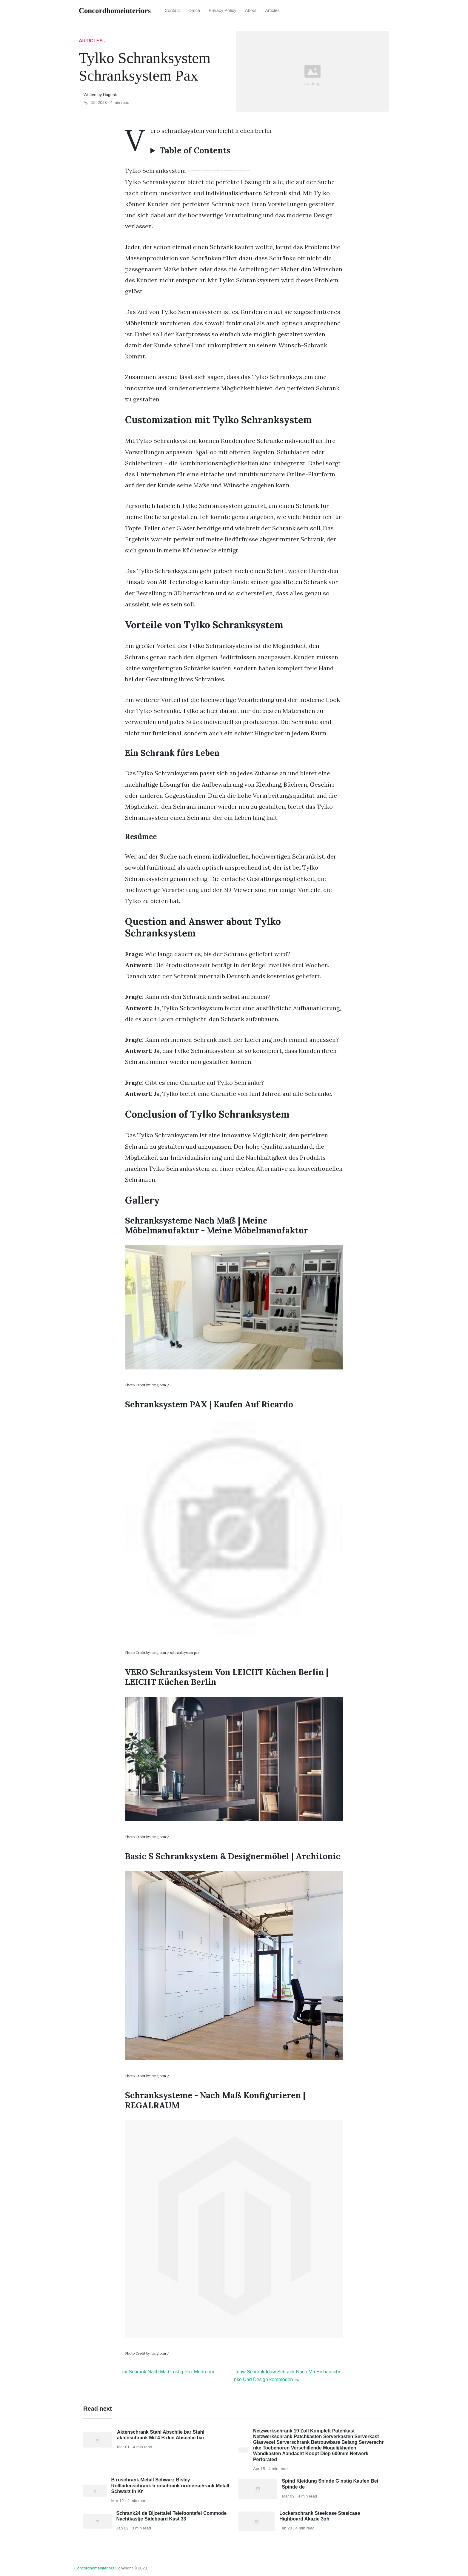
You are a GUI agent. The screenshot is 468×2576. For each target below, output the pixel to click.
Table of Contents (194, 151)
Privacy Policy (222, 10)
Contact (172, 10)
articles (272, 10)
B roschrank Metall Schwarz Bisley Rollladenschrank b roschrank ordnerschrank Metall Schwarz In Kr (170, 2485)
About (250, 10)
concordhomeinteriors (94, 2568)
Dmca (194, 10)
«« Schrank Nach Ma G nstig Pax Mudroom (168, 2371)
